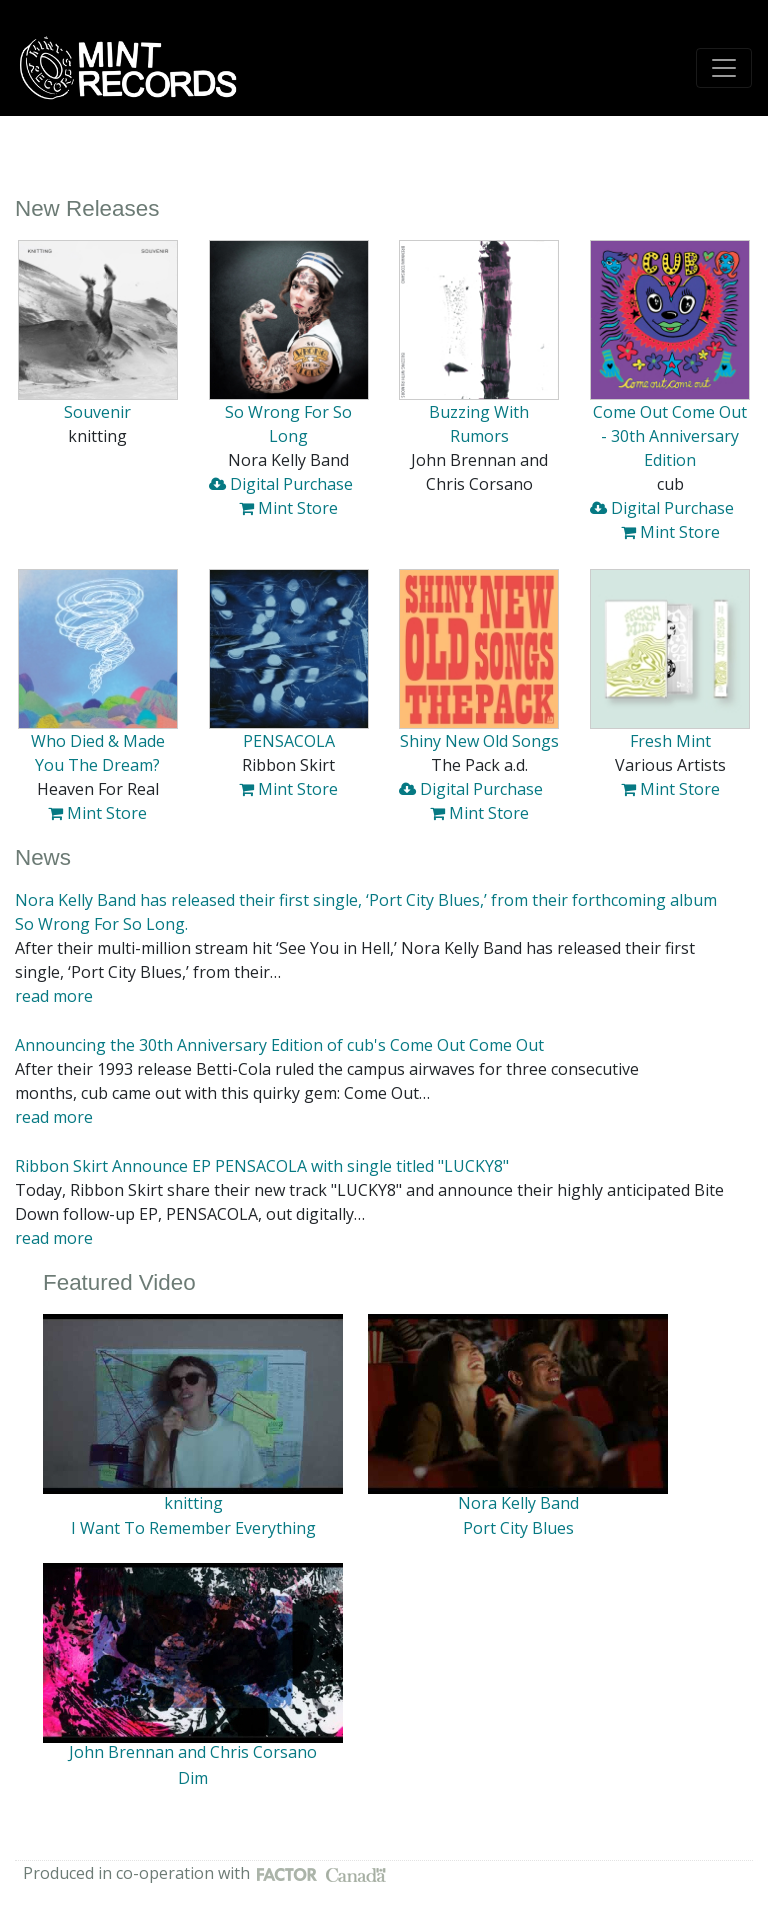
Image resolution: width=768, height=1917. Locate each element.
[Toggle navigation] (724, 68)
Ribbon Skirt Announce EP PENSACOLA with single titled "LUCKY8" (262, 1166)
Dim (193, 1778)
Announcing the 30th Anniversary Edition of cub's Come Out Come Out (279, 1045)
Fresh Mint (670, 741)
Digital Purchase (281, 484)
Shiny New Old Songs (479, 741)
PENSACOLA (289, 741)
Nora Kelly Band (518, 1503)
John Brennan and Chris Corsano (193, 1752)
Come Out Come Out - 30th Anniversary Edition (670, 436)
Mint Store (288, 508)
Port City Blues (518, 1528)
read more (54, 996)
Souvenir (97, 412)
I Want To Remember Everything (193, 1528)
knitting (193, 1503)
